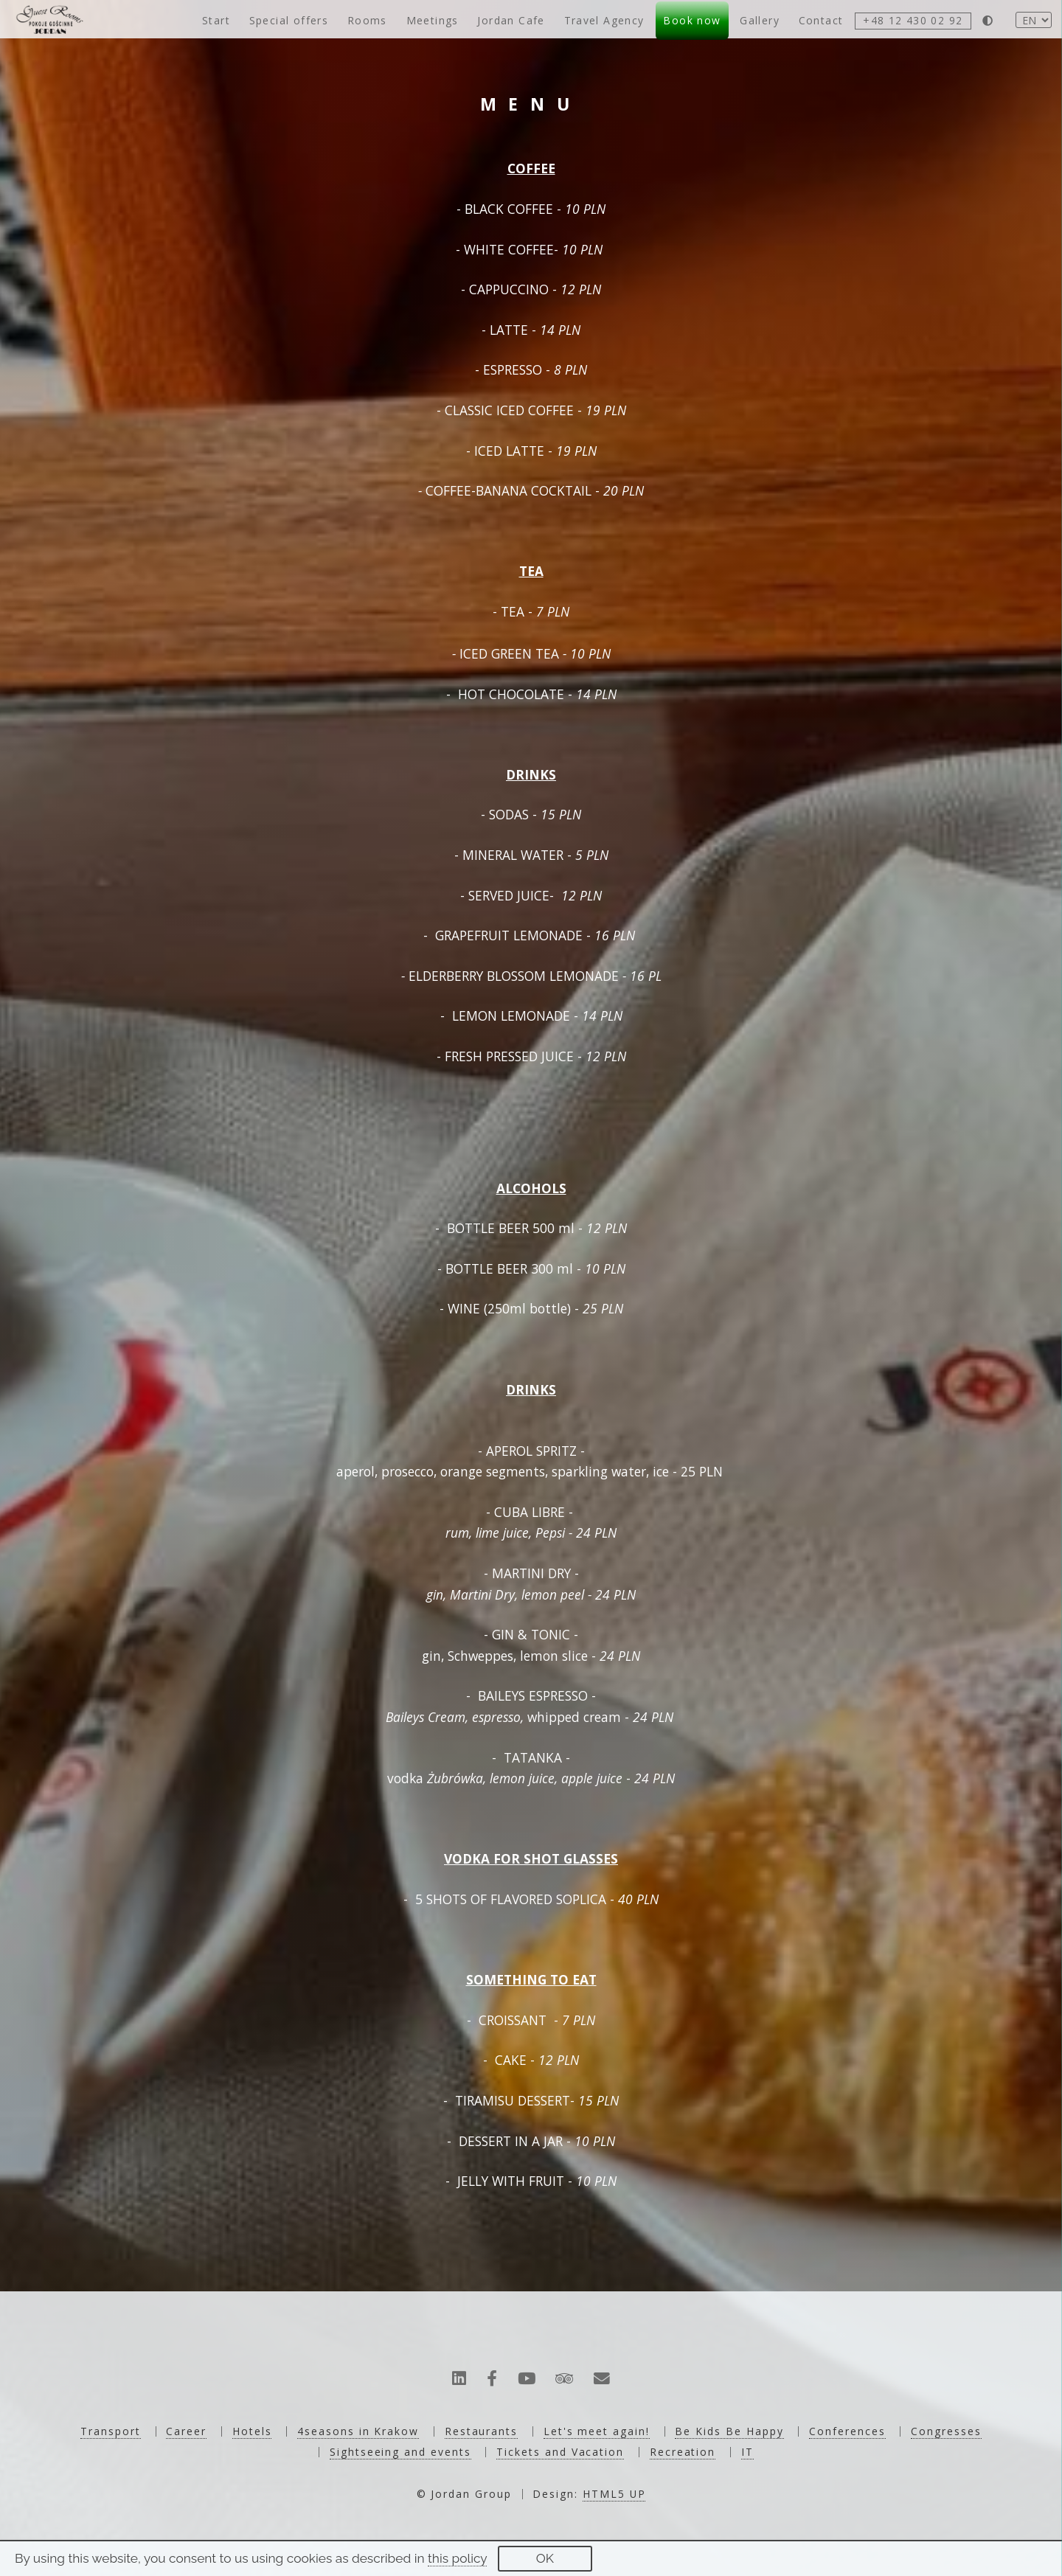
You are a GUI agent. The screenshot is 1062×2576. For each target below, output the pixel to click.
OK (545, 2558)
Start (216, 20)
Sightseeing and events (400, 2452)
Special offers (288, 20)
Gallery (760, 20)
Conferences (847, 2431)
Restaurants (481, 2431)
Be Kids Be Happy (729, 2431)
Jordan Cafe (510, 20)
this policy (457, 2558)
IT (747, 2452)
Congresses (946, 2431)
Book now (692, 20)
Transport (110, 2431)
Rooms (367, 20)
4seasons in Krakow (358, 2431)
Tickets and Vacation (560, 2452)
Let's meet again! (597, 2431)
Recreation (682, 2452)
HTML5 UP (614, 2494)
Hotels (252, 2431)
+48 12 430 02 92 (912, 20)
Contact (821, 20)
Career (186, 2431)
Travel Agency (604, 20)
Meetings (432, 20)
